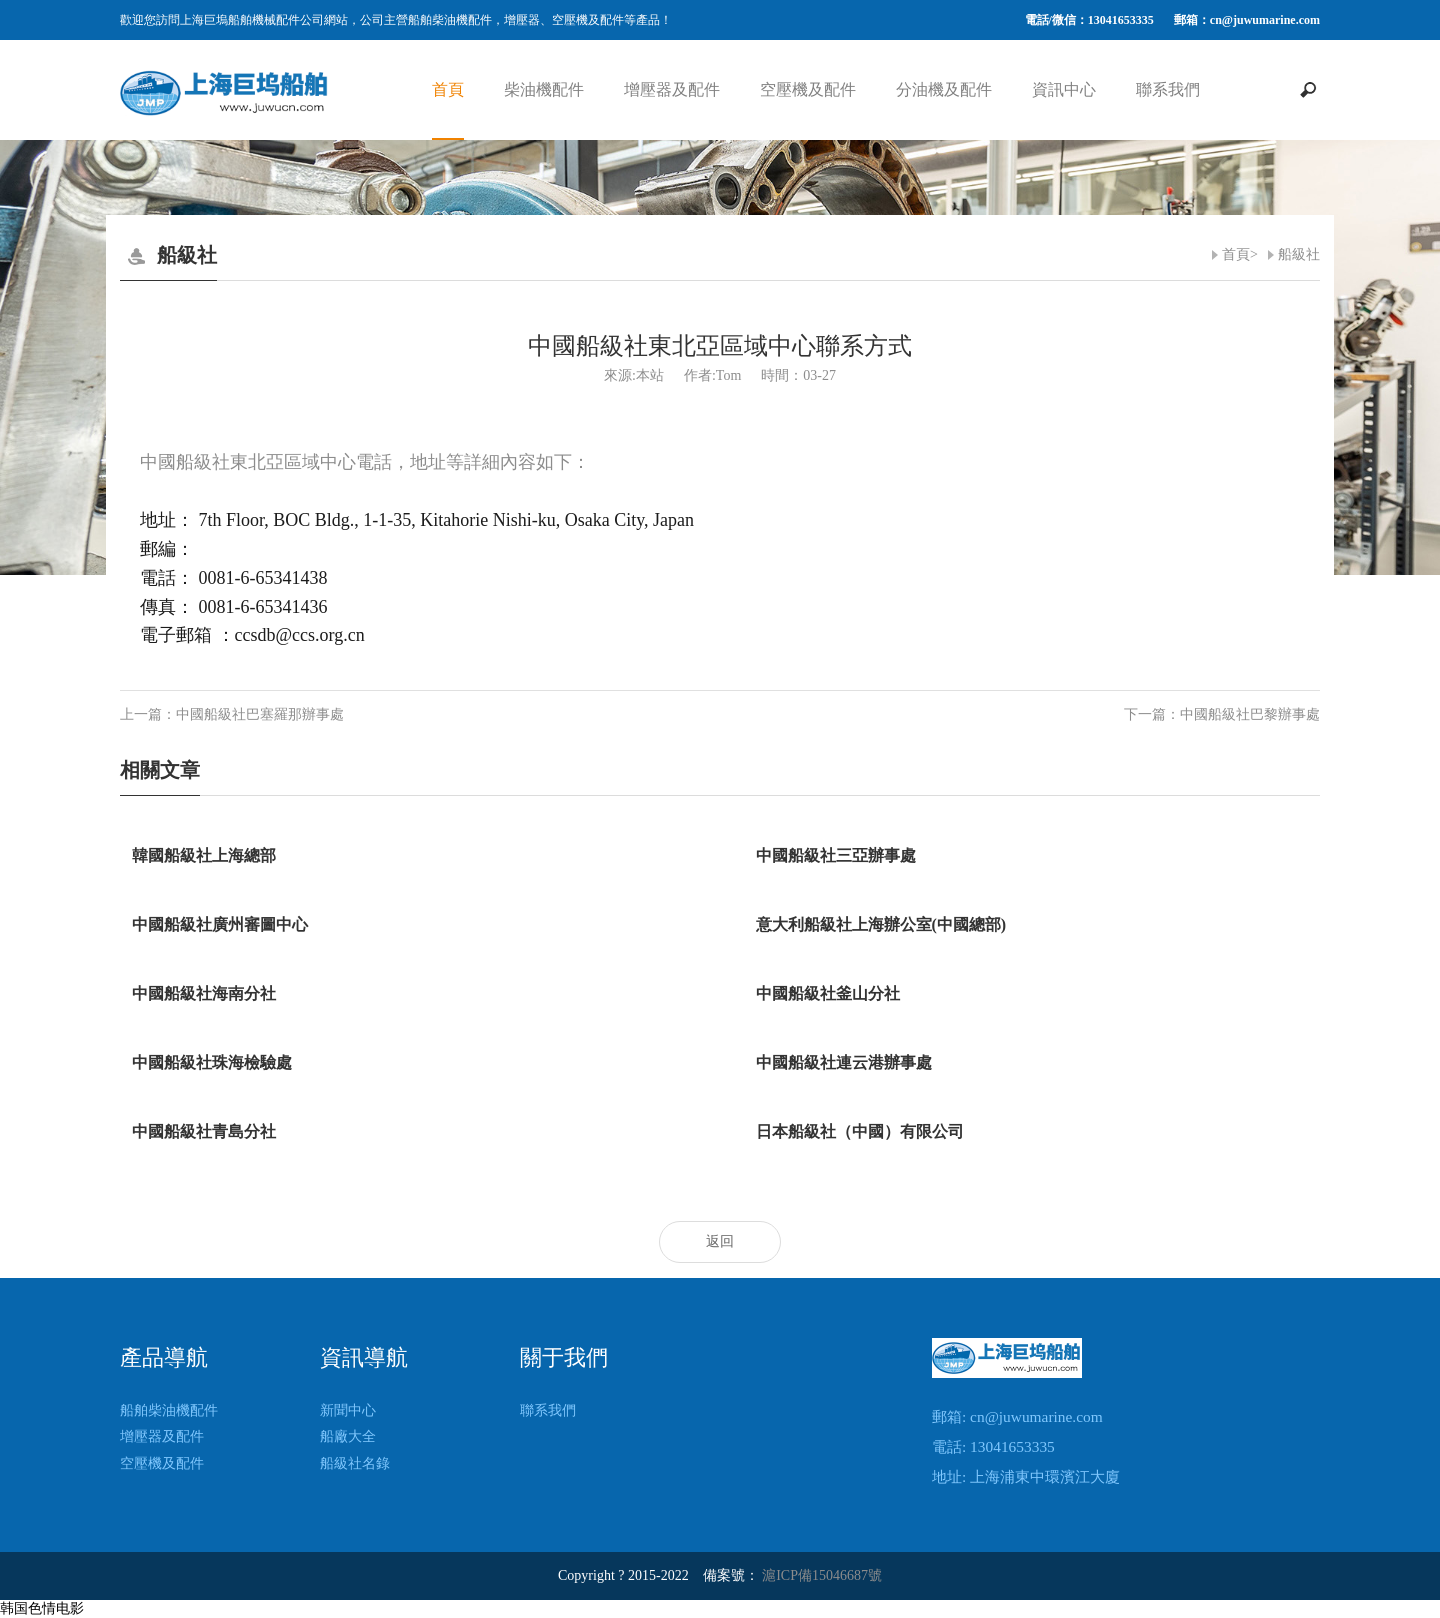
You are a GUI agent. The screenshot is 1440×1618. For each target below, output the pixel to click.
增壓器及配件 (672, 89)
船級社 (1299, 254)
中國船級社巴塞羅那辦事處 (260, 714)
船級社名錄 (355, 1463)
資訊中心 (1064, 89)
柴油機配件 (544, 89)
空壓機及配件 (808, 89)
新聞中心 (348, 1410)
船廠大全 (348, 1436)
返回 (720, 1241)
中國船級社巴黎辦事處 (1250, 714)
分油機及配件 (944, 89)
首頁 (448, 89)
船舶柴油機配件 (169, 1410)
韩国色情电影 (42, 1608)
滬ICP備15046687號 (822, 1575)
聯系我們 (1168, 89)
